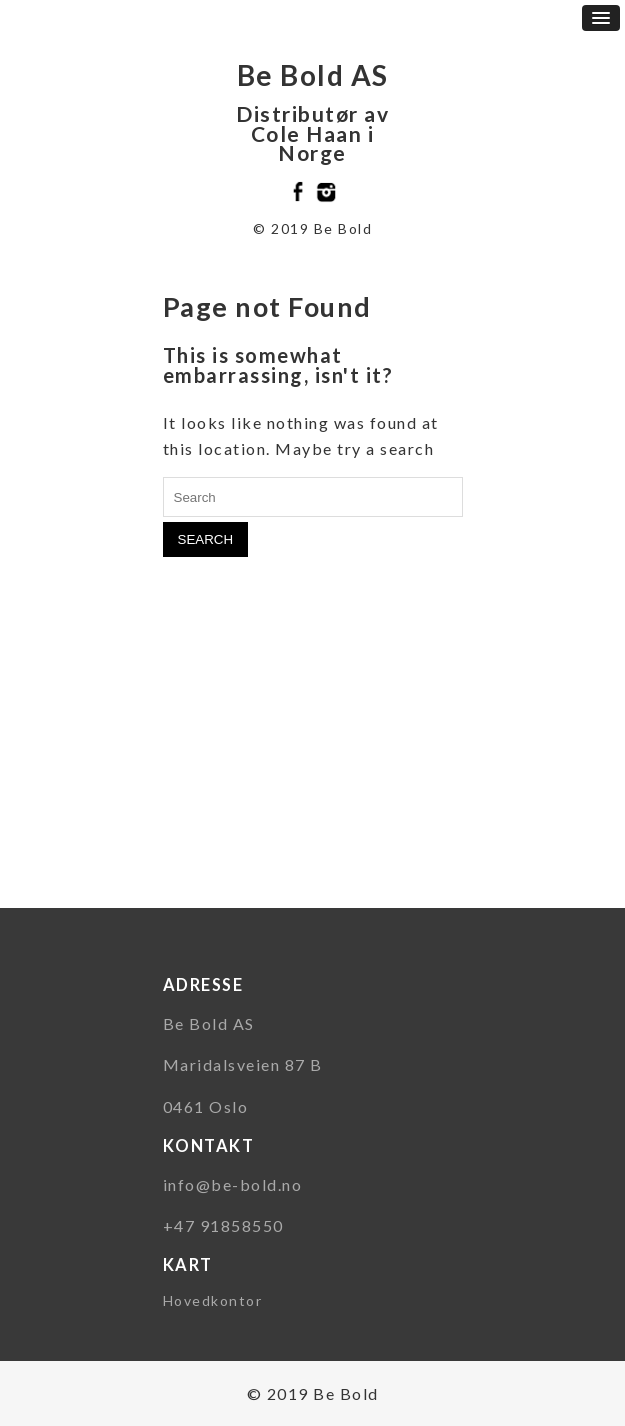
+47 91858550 (223, 1225)
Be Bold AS (313, 75)
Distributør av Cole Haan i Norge (312, 133)
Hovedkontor (213, 1300)
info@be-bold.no (233, 1184)
